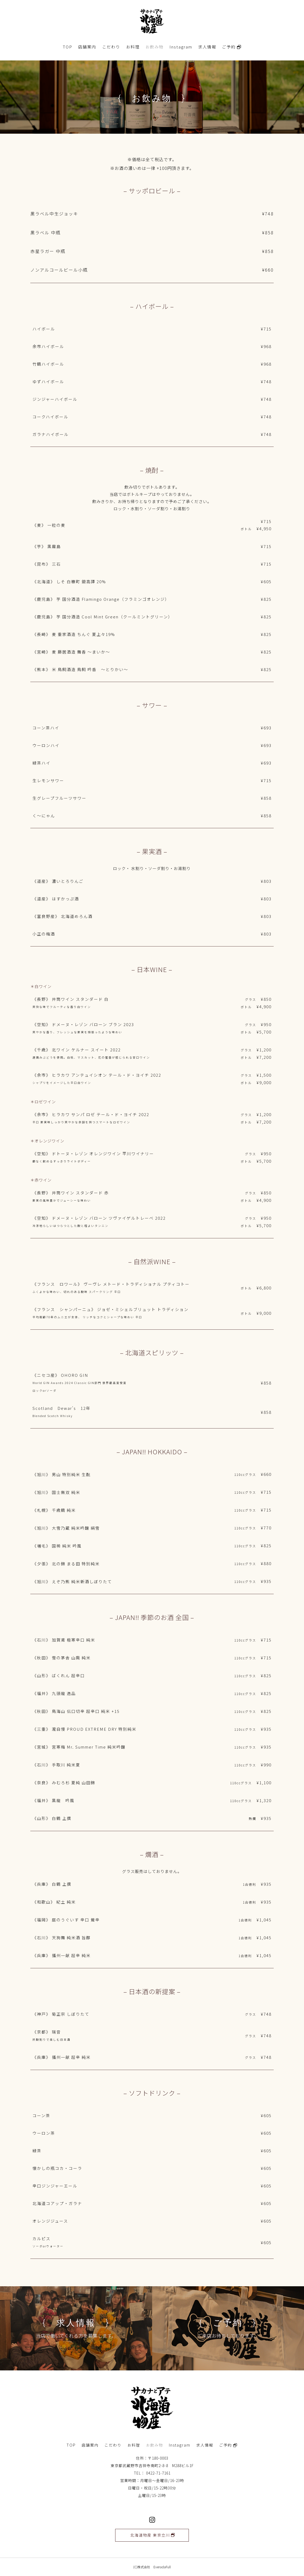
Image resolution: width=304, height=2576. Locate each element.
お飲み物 (154, 47)
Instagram (180, 47)
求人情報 (207, 47)
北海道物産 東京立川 (150, 2535)
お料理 (133, 47)
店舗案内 (87, 47)
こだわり (111, 47)
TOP (67, 47)
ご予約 (231, 47)
